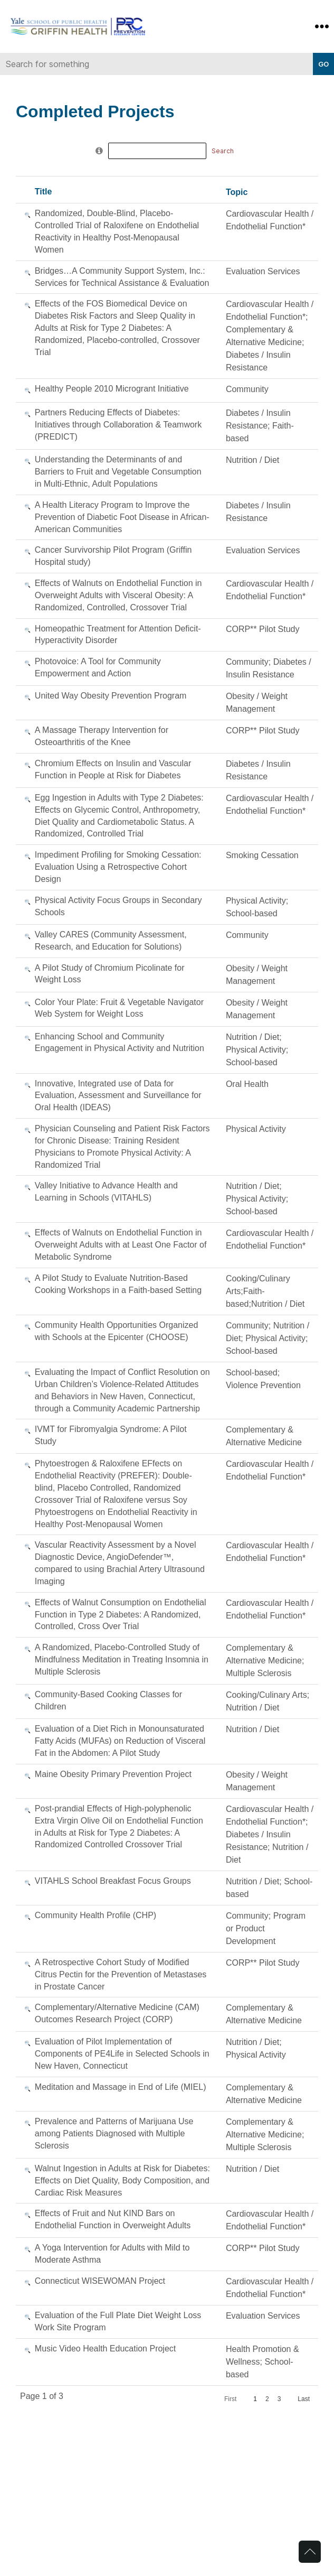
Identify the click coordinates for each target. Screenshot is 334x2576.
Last (304, 2399)
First (230, 2399)
